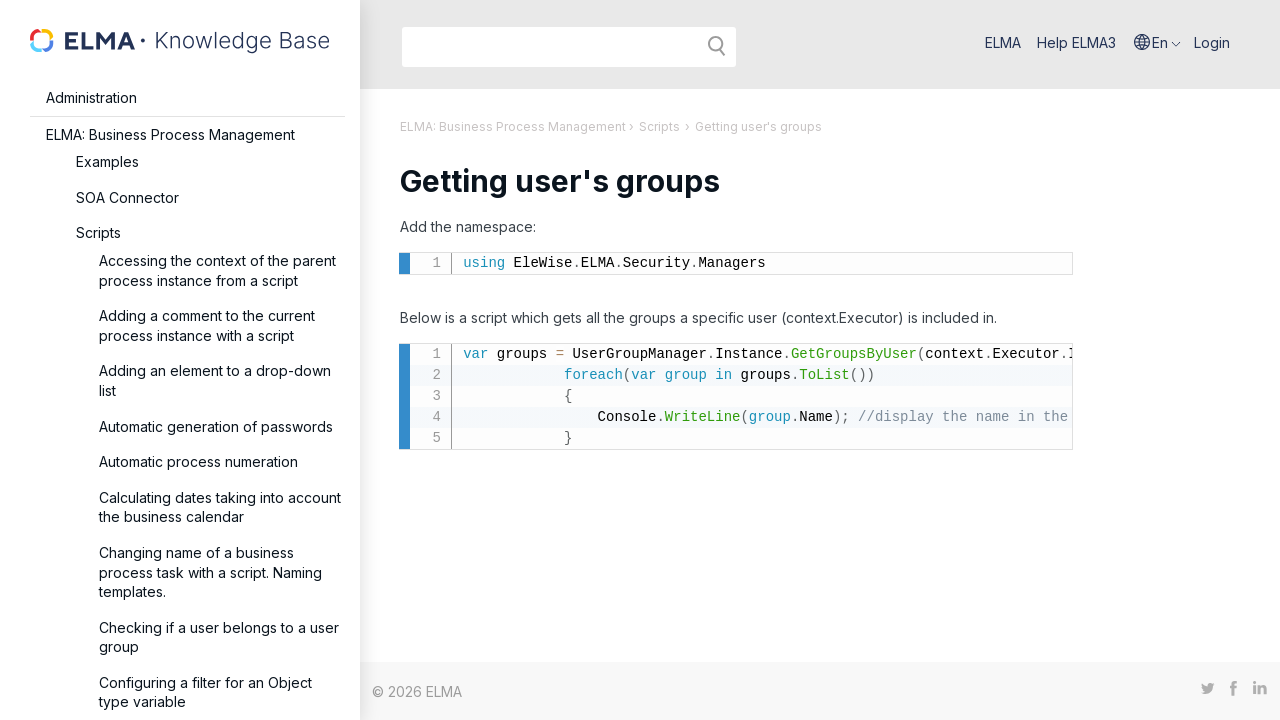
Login (1212, 42)
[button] (1157, 43)
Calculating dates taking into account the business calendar (220, 507)
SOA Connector (127, 197)
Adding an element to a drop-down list (215, 380)
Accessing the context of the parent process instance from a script (217, 270)
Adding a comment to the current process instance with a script (207, 325)
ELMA (1003, 42)
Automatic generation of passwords (216, 426)
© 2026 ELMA (417, 691)
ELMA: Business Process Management (170, 134)
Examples (107, 161)
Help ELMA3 (1076, 42)
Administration (91, 97)
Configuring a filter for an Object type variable (205, 692)
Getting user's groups (758, 126)
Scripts (98, 232)
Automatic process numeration (198, 461)
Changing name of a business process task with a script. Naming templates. (210, 572)
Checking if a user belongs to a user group (219, 637)
